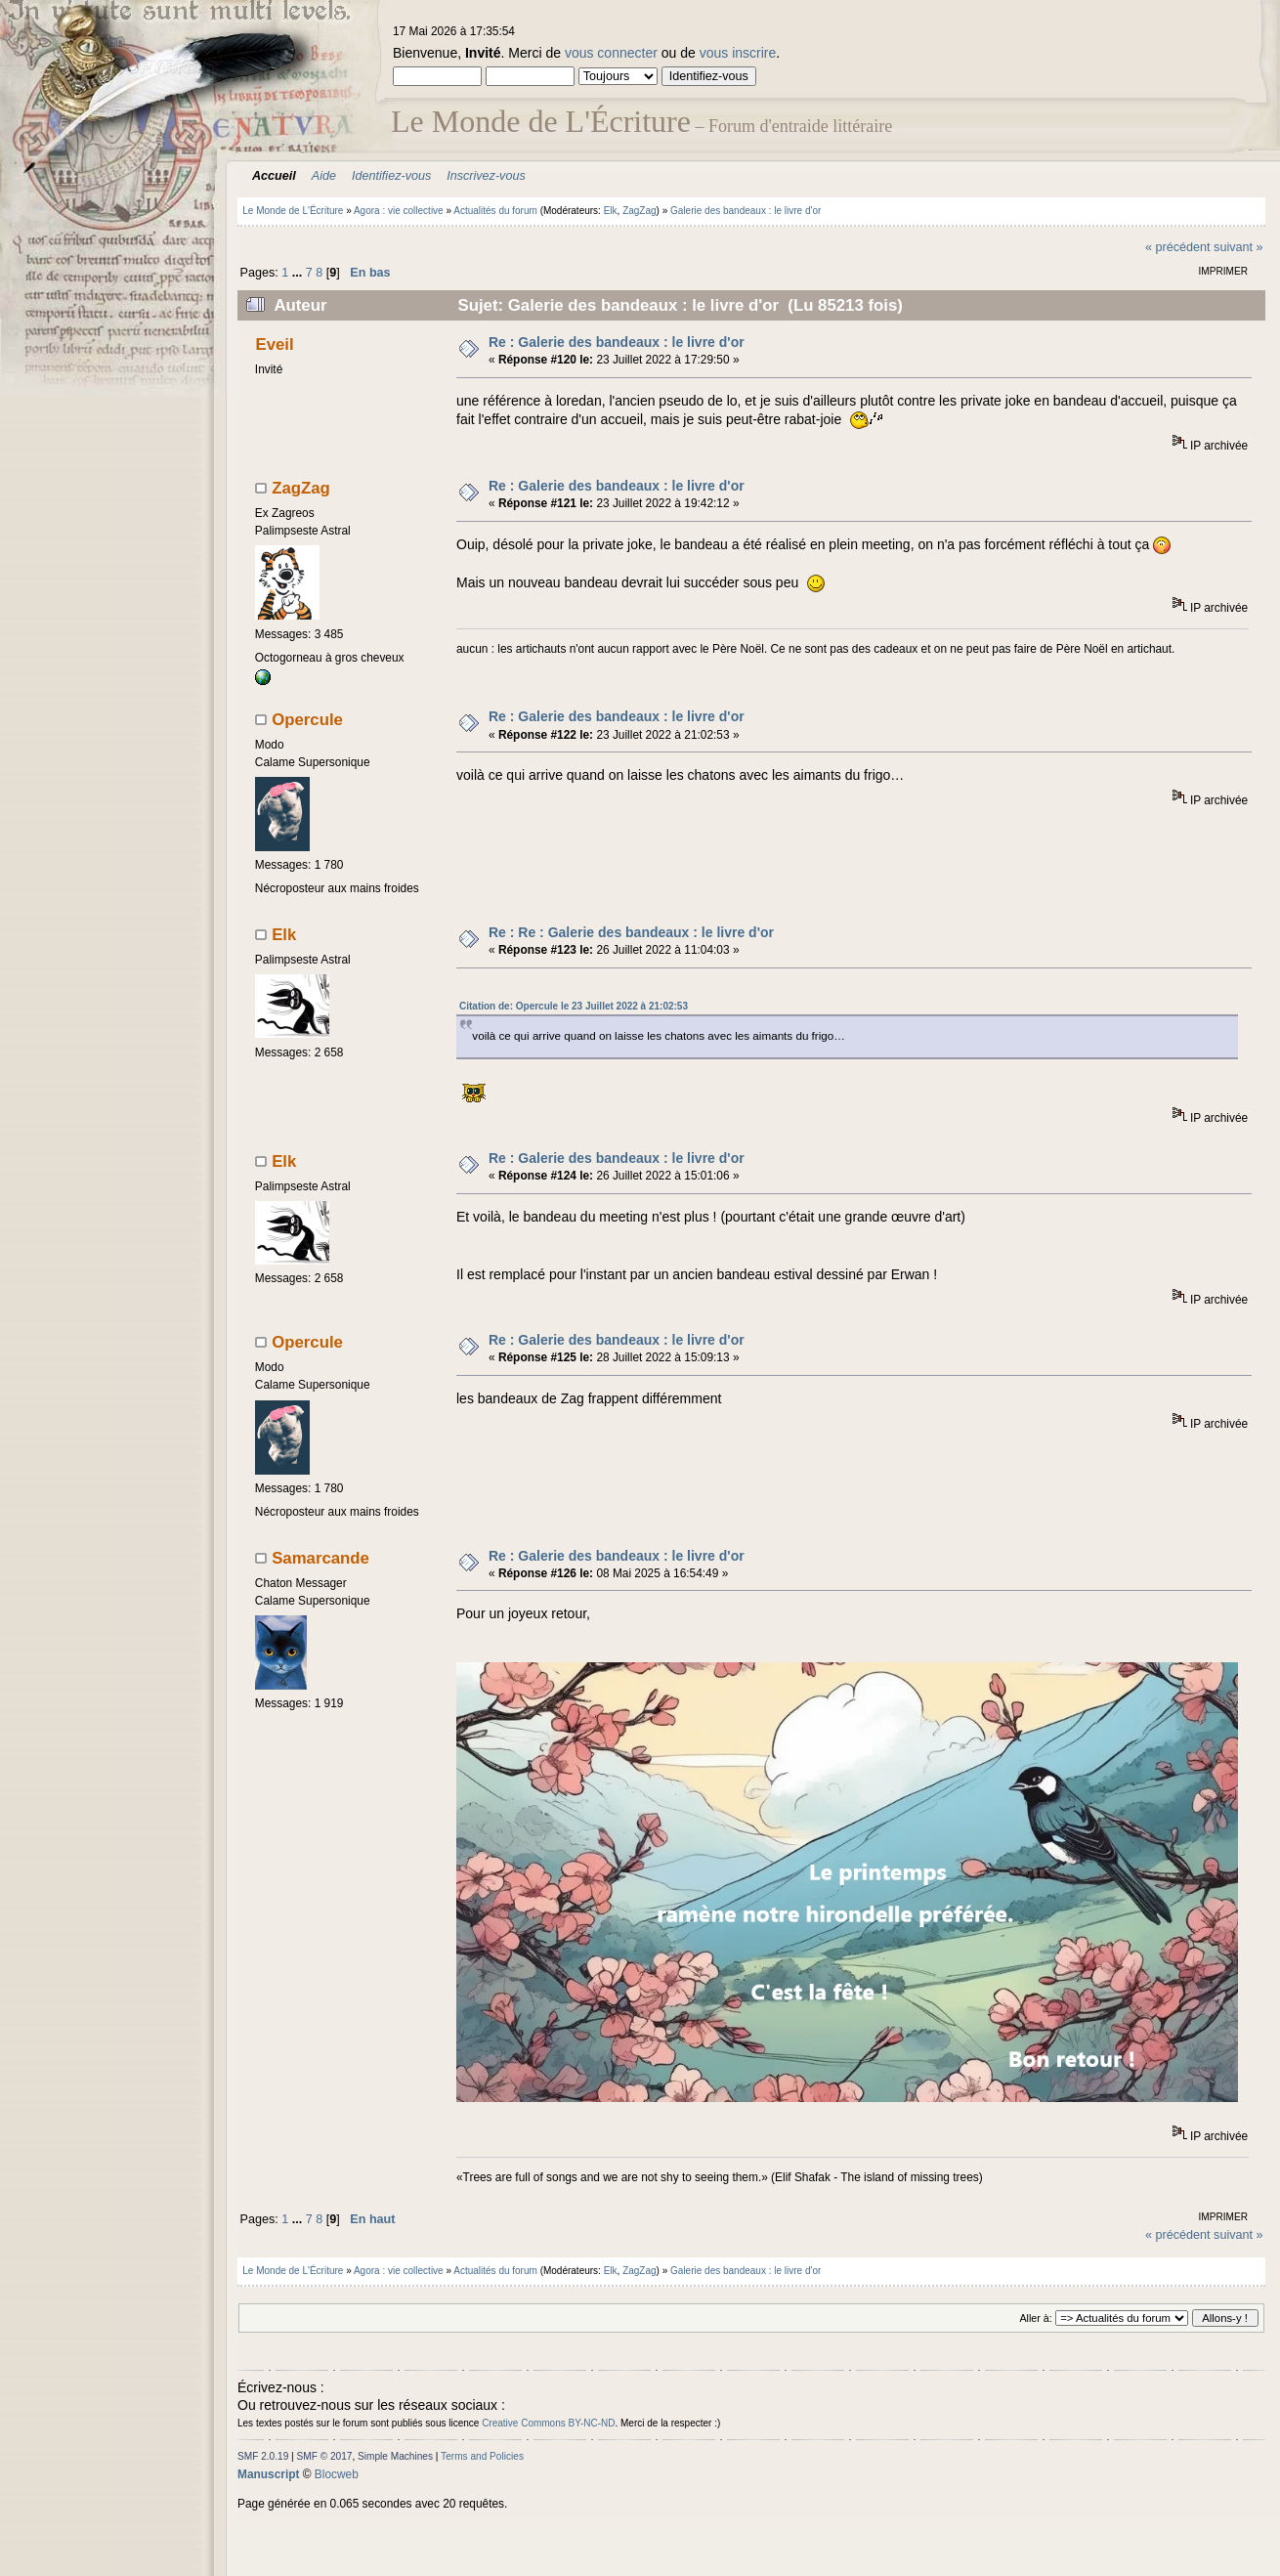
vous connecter (611, 53)
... (299, 272)
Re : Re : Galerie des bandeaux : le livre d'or (631, 932)
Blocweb (337, 2474)
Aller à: (1035, 2318)
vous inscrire (738, 53)
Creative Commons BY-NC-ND (548, 2423)
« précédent (1178, 247)
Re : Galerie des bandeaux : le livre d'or (617, 342)
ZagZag (639, 210)
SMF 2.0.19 (262, 2456)
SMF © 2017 (325, 2456)
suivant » (1238, 247)
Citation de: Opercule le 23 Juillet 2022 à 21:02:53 (573, 1006)
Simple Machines (395, 2456)
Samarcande (320, 1558)
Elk (611, 210)
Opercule (307, 719)
